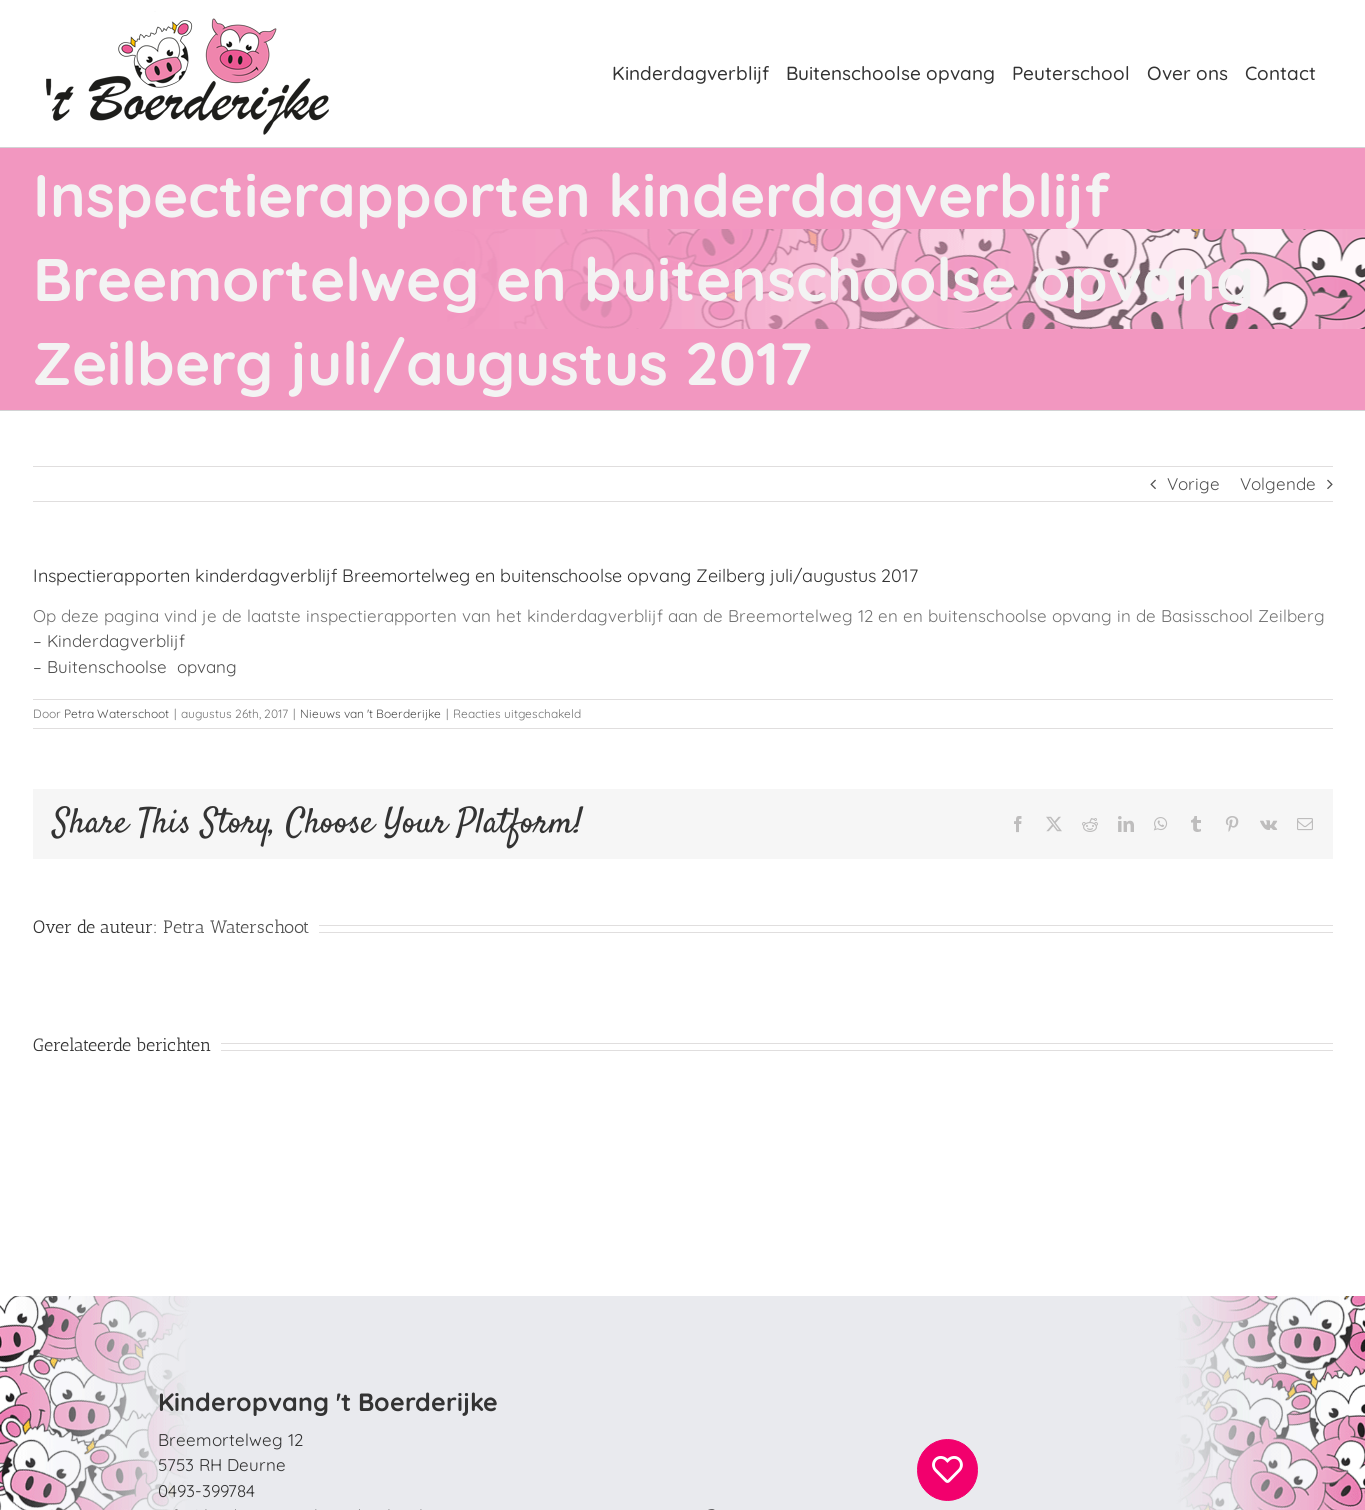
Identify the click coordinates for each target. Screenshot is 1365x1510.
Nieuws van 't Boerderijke (370, 713)
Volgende (1278, 483)
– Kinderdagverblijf (109, 640)
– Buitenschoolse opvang (135, 666)
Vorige (1193, 483)
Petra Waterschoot (116, 713)
